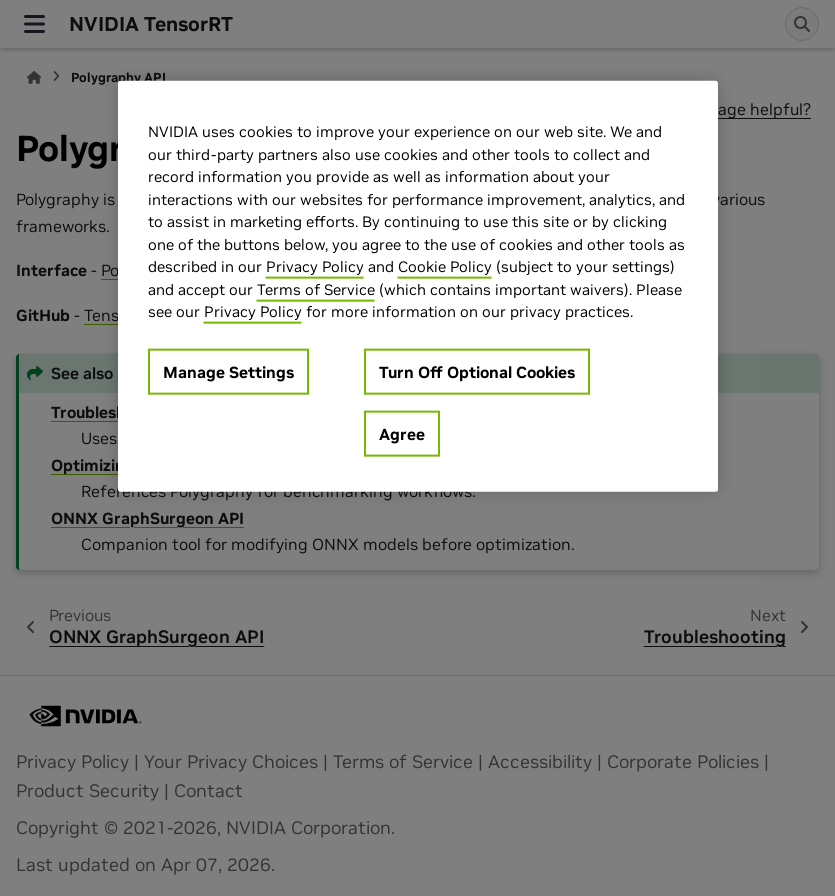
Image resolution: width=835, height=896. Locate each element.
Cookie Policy (445, 266)
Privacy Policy (315, 266)
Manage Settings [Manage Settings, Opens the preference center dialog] (228, 372)
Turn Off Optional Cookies (477, 372)
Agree (402, 434)
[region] (418, 286)
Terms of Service (316, 289)
